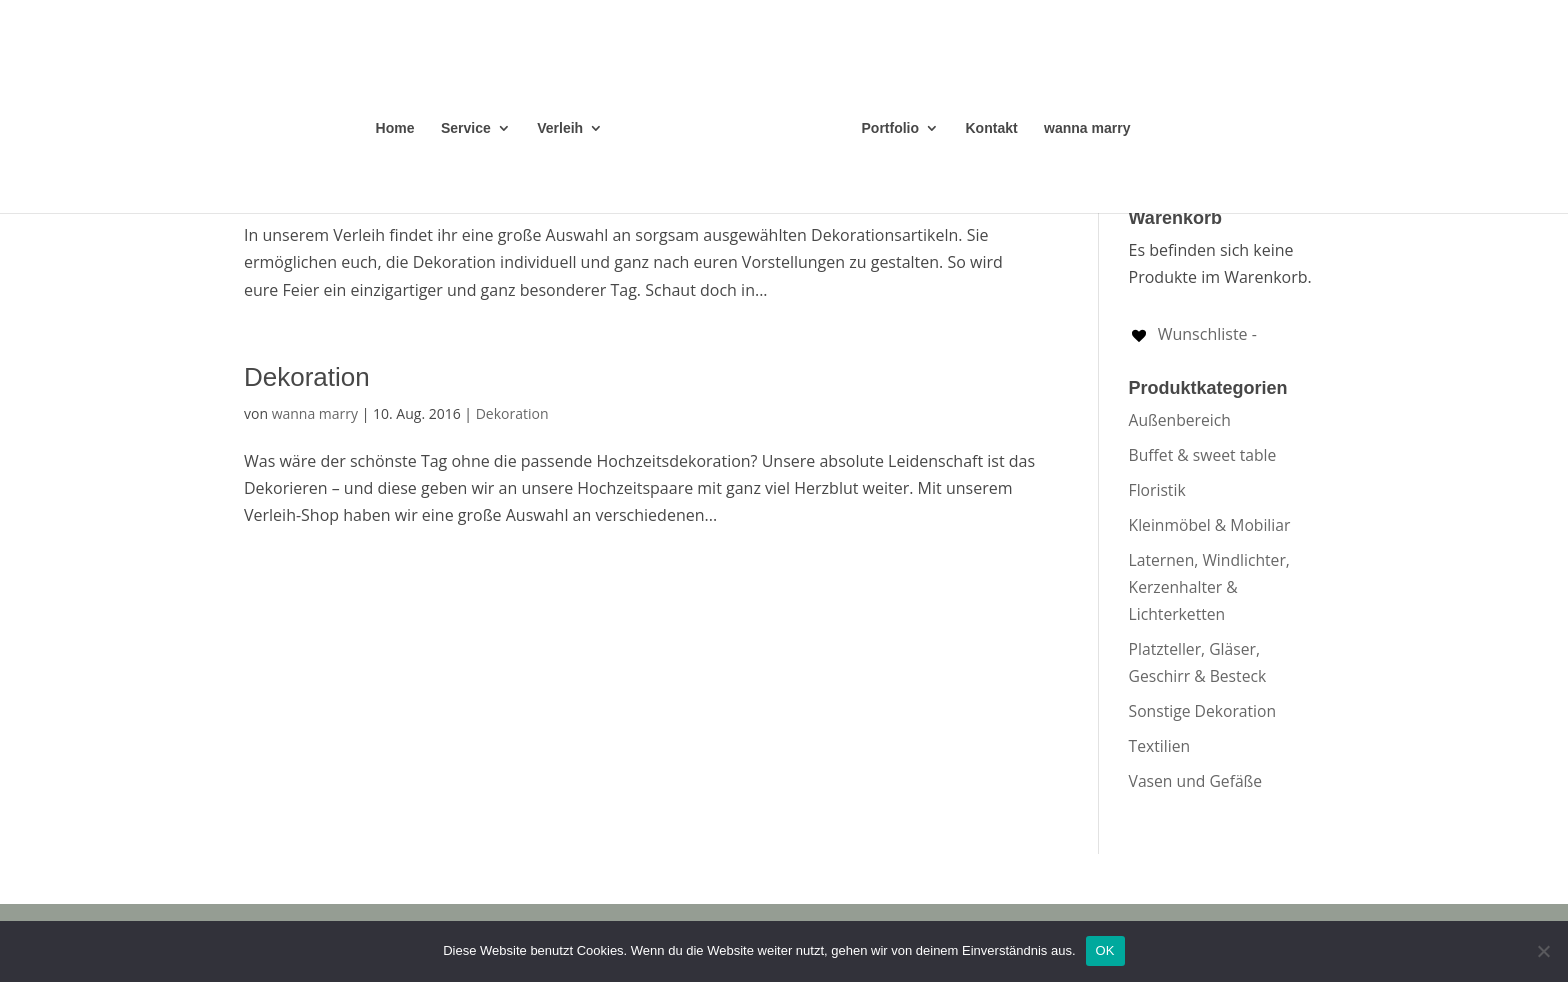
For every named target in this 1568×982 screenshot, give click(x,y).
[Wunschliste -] (1193, 334)
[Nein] (1543, 951)
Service (466, 128)
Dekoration (307, 377)
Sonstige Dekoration (1203, 711)
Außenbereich (1180, 420)
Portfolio (891, 128)
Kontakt (992, 128)
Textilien (1160, 746)
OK (1105, 950)
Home (395, 128)
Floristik (1157, 490)
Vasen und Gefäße (1196, 781)
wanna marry (1087, 128)
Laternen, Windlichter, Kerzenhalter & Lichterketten (1209, 587)
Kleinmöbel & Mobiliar (1210, 525)
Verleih (560, 128)
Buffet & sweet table (1203, 455)
